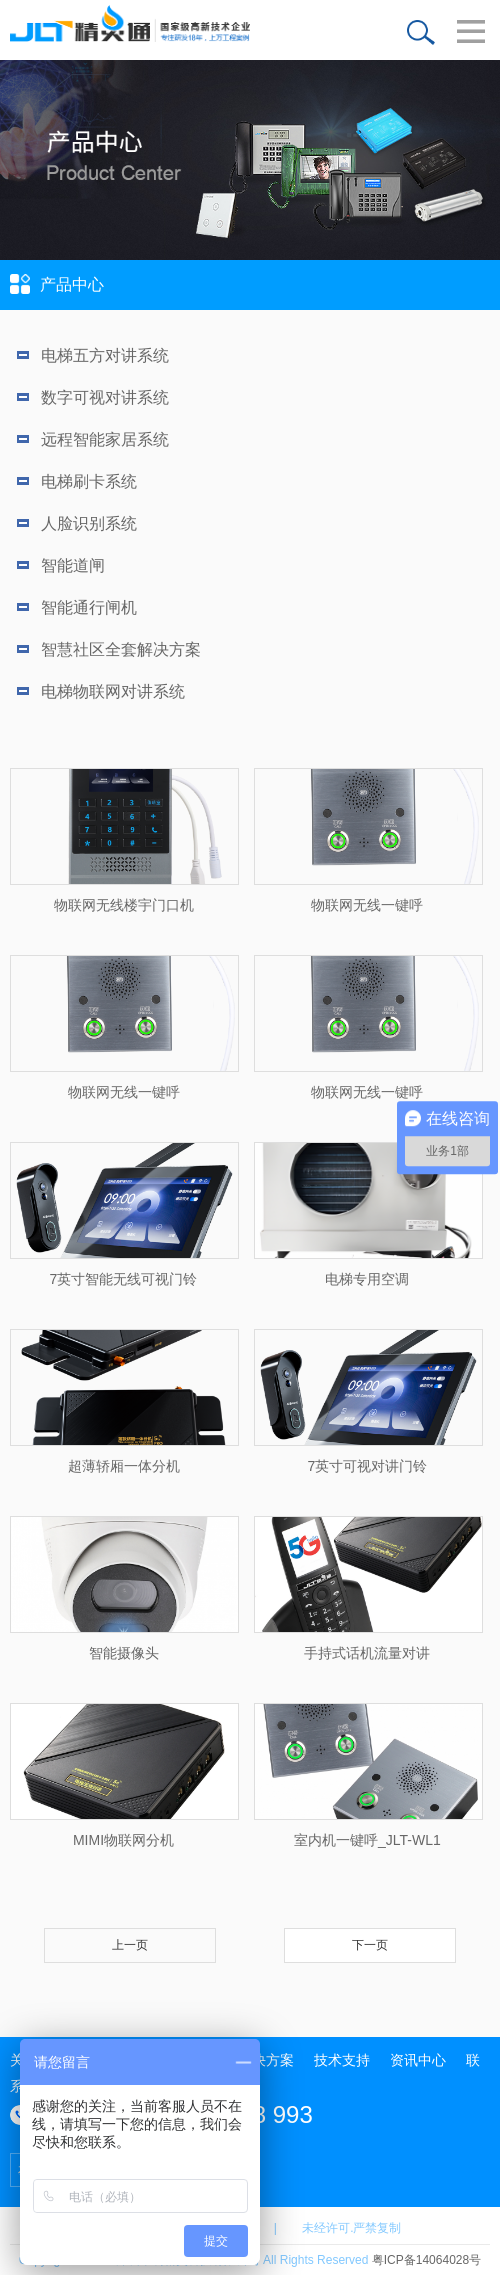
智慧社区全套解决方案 (109, 649)
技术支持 (342, 2060)
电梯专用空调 (367, 1279)
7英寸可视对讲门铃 (368, 1466)
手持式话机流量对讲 (367, 1653)
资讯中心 (418, 2060)
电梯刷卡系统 (77, 481)
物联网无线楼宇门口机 (124, 905)
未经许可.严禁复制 (351, 2228)
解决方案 (266, 2060)
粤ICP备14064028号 (426, 2260)
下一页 (370, 1945)
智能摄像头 (124, 1653)
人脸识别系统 (77, 523)
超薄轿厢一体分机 (124, 1466)
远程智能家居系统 (93, 439)
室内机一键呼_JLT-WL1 (367, 1840)
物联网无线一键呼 (367, 905)
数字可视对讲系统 (93, 397)
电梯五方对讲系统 (93, 355)
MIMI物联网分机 (123, 1840)
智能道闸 (61, 565)
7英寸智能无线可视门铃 (124, 1279)
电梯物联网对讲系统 (101, 691)
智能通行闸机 (77, 607)
